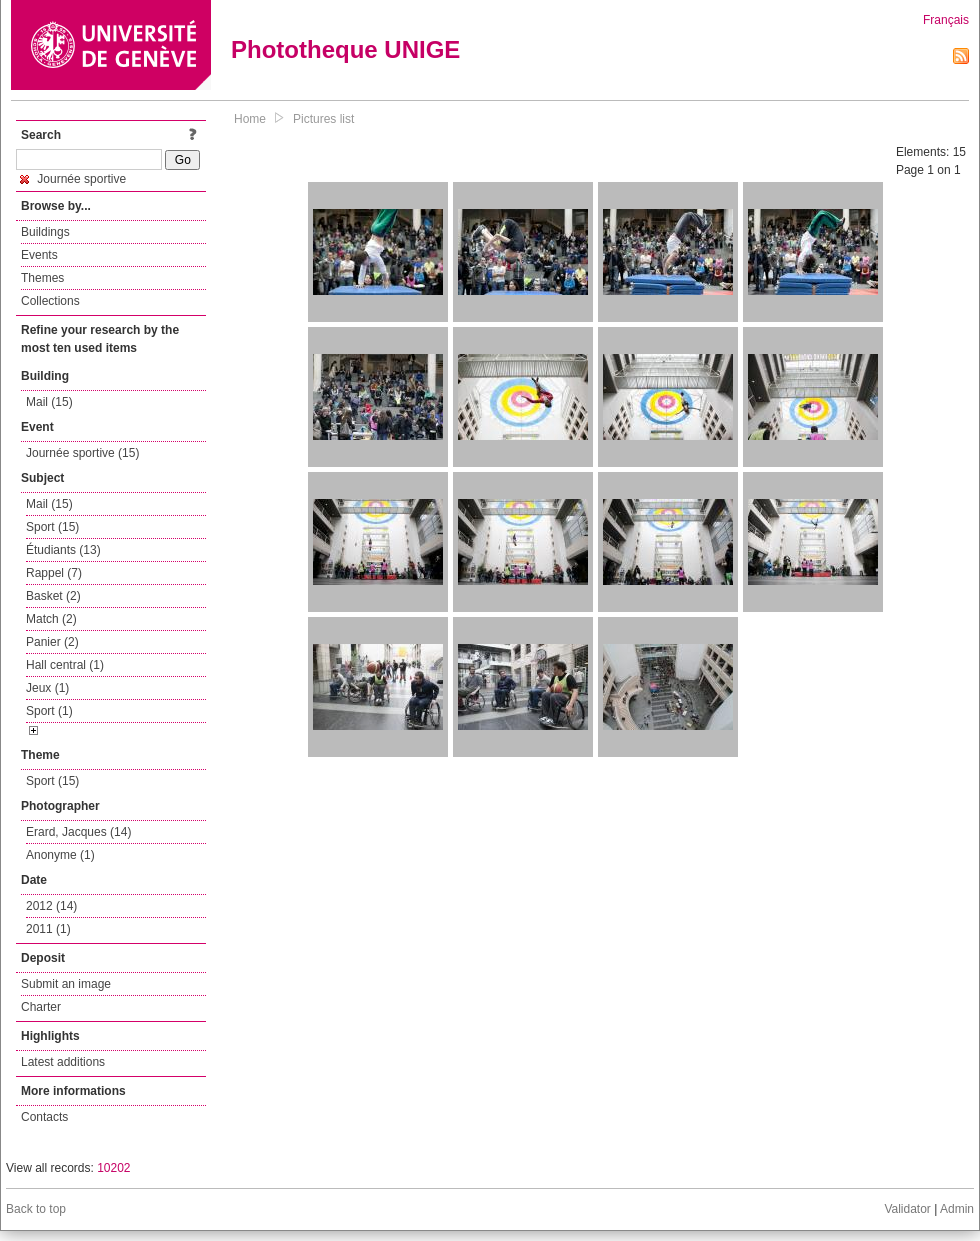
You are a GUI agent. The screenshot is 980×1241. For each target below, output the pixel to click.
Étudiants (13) (63, 550)
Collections (50, 301)
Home (250, 119)
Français (946, 20)
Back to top (36, 1209)
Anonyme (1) (60, 855)
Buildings (45, 232)
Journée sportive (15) (82, 453)
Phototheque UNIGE (345, 49)
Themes (42, 278)
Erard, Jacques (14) (78, 832)
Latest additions (63, 1062)
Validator (907, 1209)
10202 (113, 1168)
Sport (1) (49, 711)
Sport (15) (52, 527)
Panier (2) (52, 642)
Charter (41, 1007)
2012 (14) (51, 906)
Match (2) (51, 619)
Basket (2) (53, 596)
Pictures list (323, 119)
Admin (957, 1209)
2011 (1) (48, 929)
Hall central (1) (65, 665)
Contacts (44, 1117)
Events (39, 255)
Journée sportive (73, 179)
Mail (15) (49, 402)
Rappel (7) (54, 573)
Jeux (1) (47, 688)
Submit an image (66, 984)
